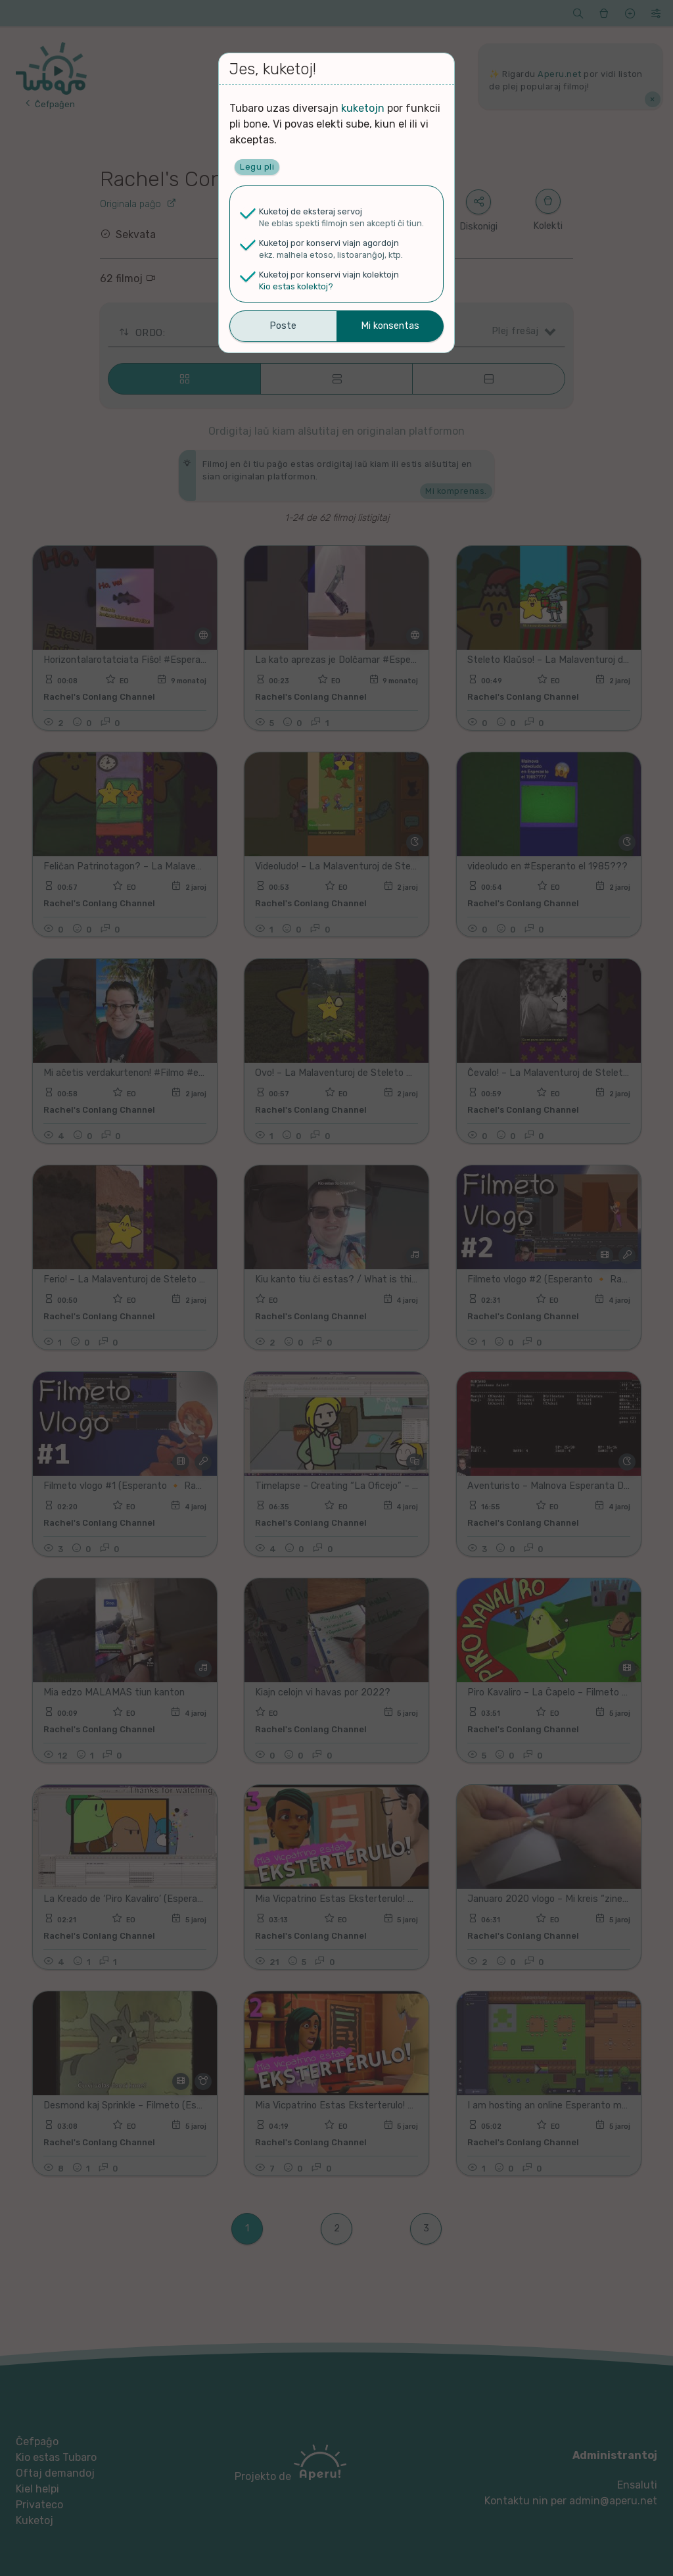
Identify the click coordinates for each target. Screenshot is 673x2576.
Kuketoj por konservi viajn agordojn (329, 243)
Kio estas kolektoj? (296, 286)
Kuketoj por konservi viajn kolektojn (329, 274)
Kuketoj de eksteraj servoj (310, 211)
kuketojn (362, 108)
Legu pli (257, 167)
